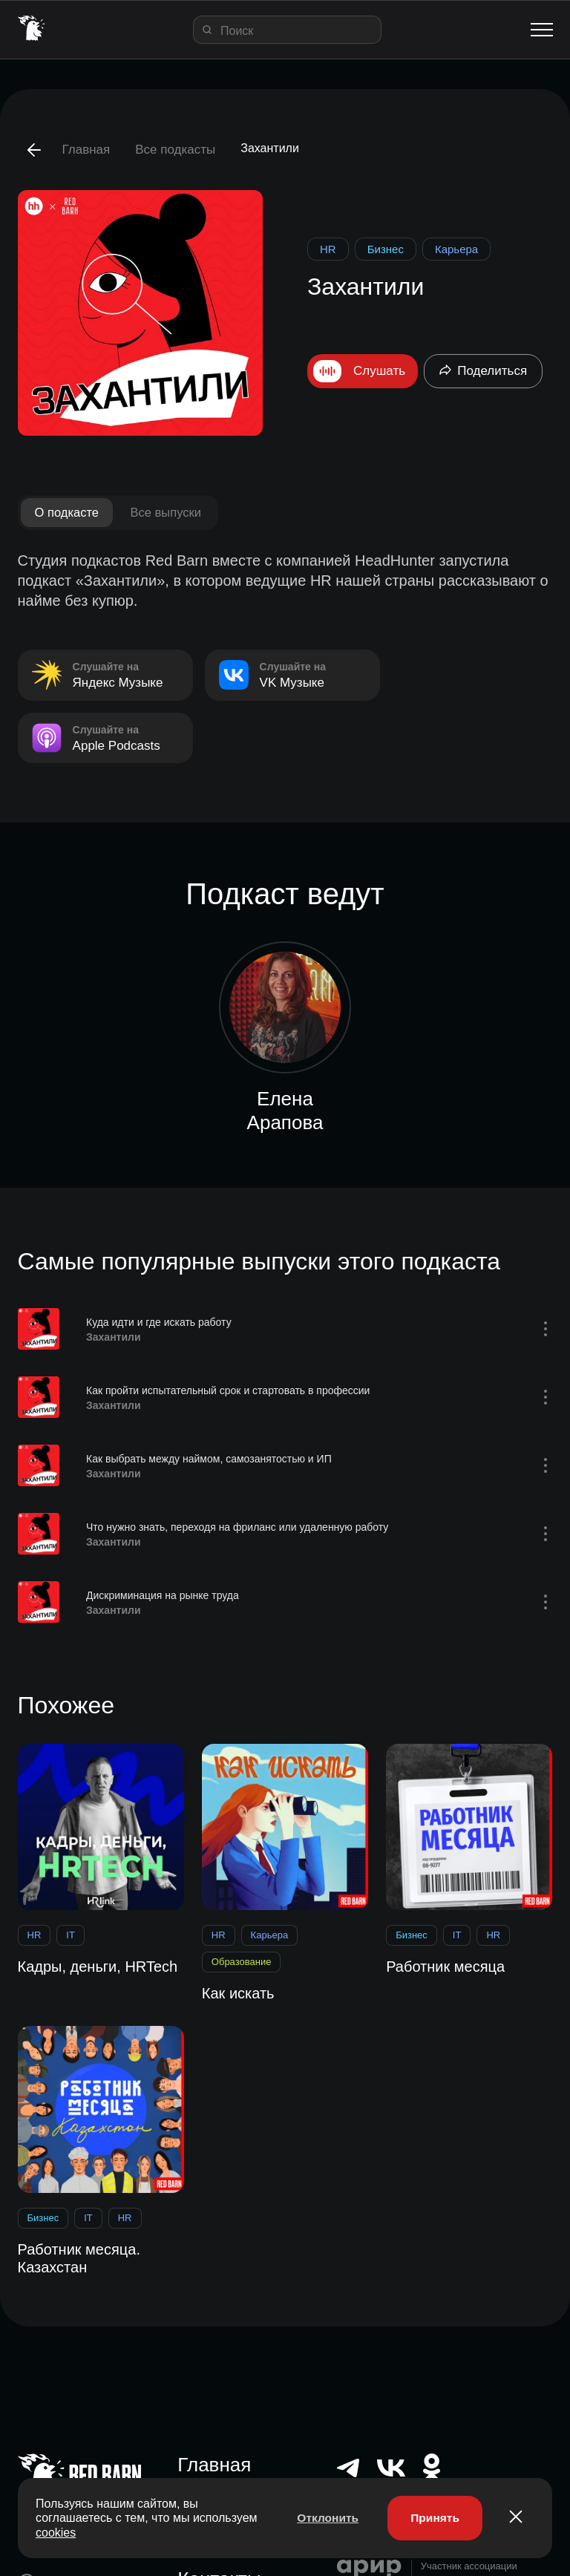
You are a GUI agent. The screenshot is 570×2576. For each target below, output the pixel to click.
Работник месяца (445, 1967)
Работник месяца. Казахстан (79, 2258)
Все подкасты (175, 150)
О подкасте (69, 513)
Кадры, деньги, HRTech (98, 1967)
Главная (86, 150)
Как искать (238, 1994)
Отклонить (323, 2517)
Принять (433, 2517)
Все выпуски (170, 513)
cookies (123, 2531)
